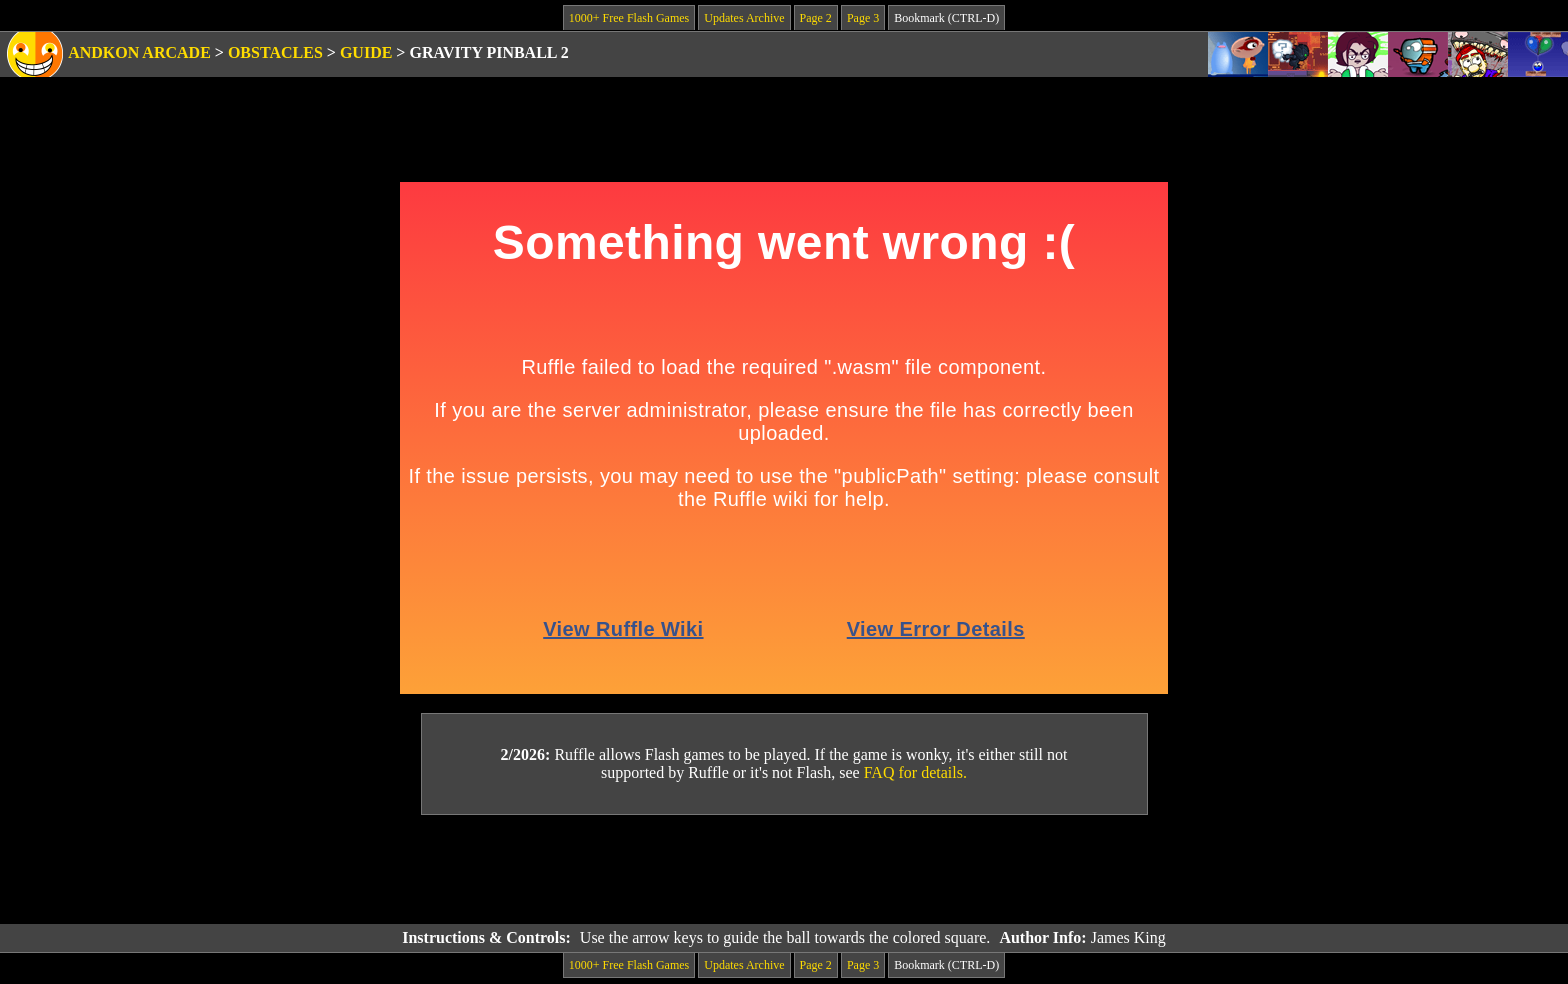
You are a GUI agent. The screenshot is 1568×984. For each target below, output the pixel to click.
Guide (366, 52)
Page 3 (863, 18)
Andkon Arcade (139, 52)
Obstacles (275, 52)
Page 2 (816, 18)
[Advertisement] (784, 870)
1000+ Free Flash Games (629, 18)
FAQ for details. (915, 772)
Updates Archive (744, 18)
